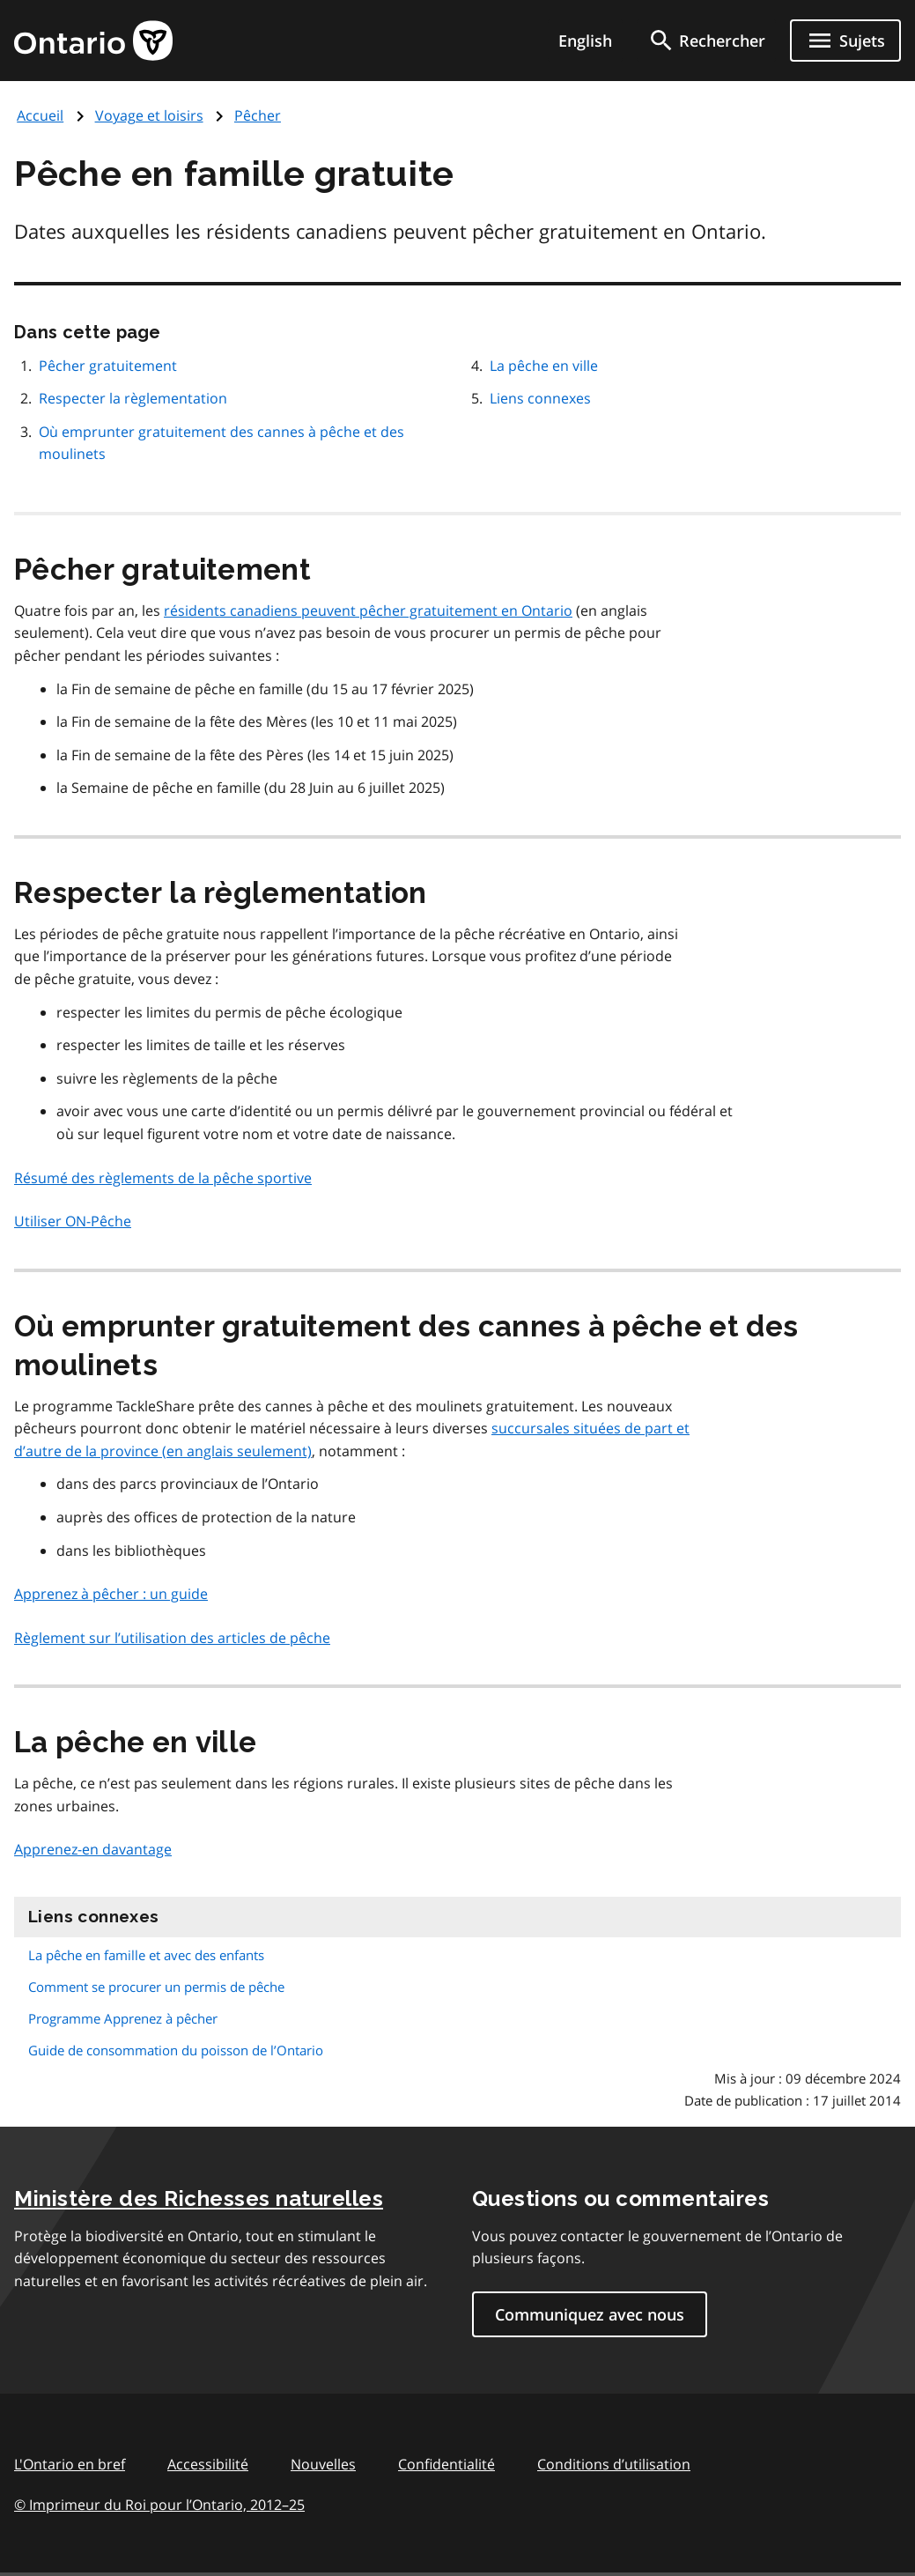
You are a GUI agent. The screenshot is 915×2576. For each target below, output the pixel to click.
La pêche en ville (544, 365)
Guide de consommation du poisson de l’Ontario (175, 2050)
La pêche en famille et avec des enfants (146, 1955)
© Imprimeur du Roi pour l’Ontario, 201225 (159, 2504)
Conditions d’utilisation (613, 2464)
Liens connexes (540, 398)
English (585, 40)
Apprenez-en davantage (93, 1849)
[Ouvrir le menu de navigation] (845, 40)
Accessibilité (207, 2464)
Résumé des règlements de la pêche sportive (163, 1178)
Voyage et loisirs (149, 115)
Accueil (40, 115)
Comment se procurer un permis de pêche (156, 1986)
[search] (706, 40)
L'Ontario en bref (69, 2464)
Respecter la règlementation (133, 398)
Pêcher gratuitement (108, 365)
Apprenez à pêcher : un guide (111, 1593)
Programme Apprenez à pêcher (123, 2018)
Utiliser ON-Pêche (72, 1221)
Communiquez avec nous (589, 2314)
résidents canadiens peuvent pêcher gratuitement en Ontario (368, 610)
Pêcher (257, 115)
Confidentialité (446, 2464)
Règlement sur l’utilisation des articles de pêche (172, 1637)
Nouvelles (323, 2464)
